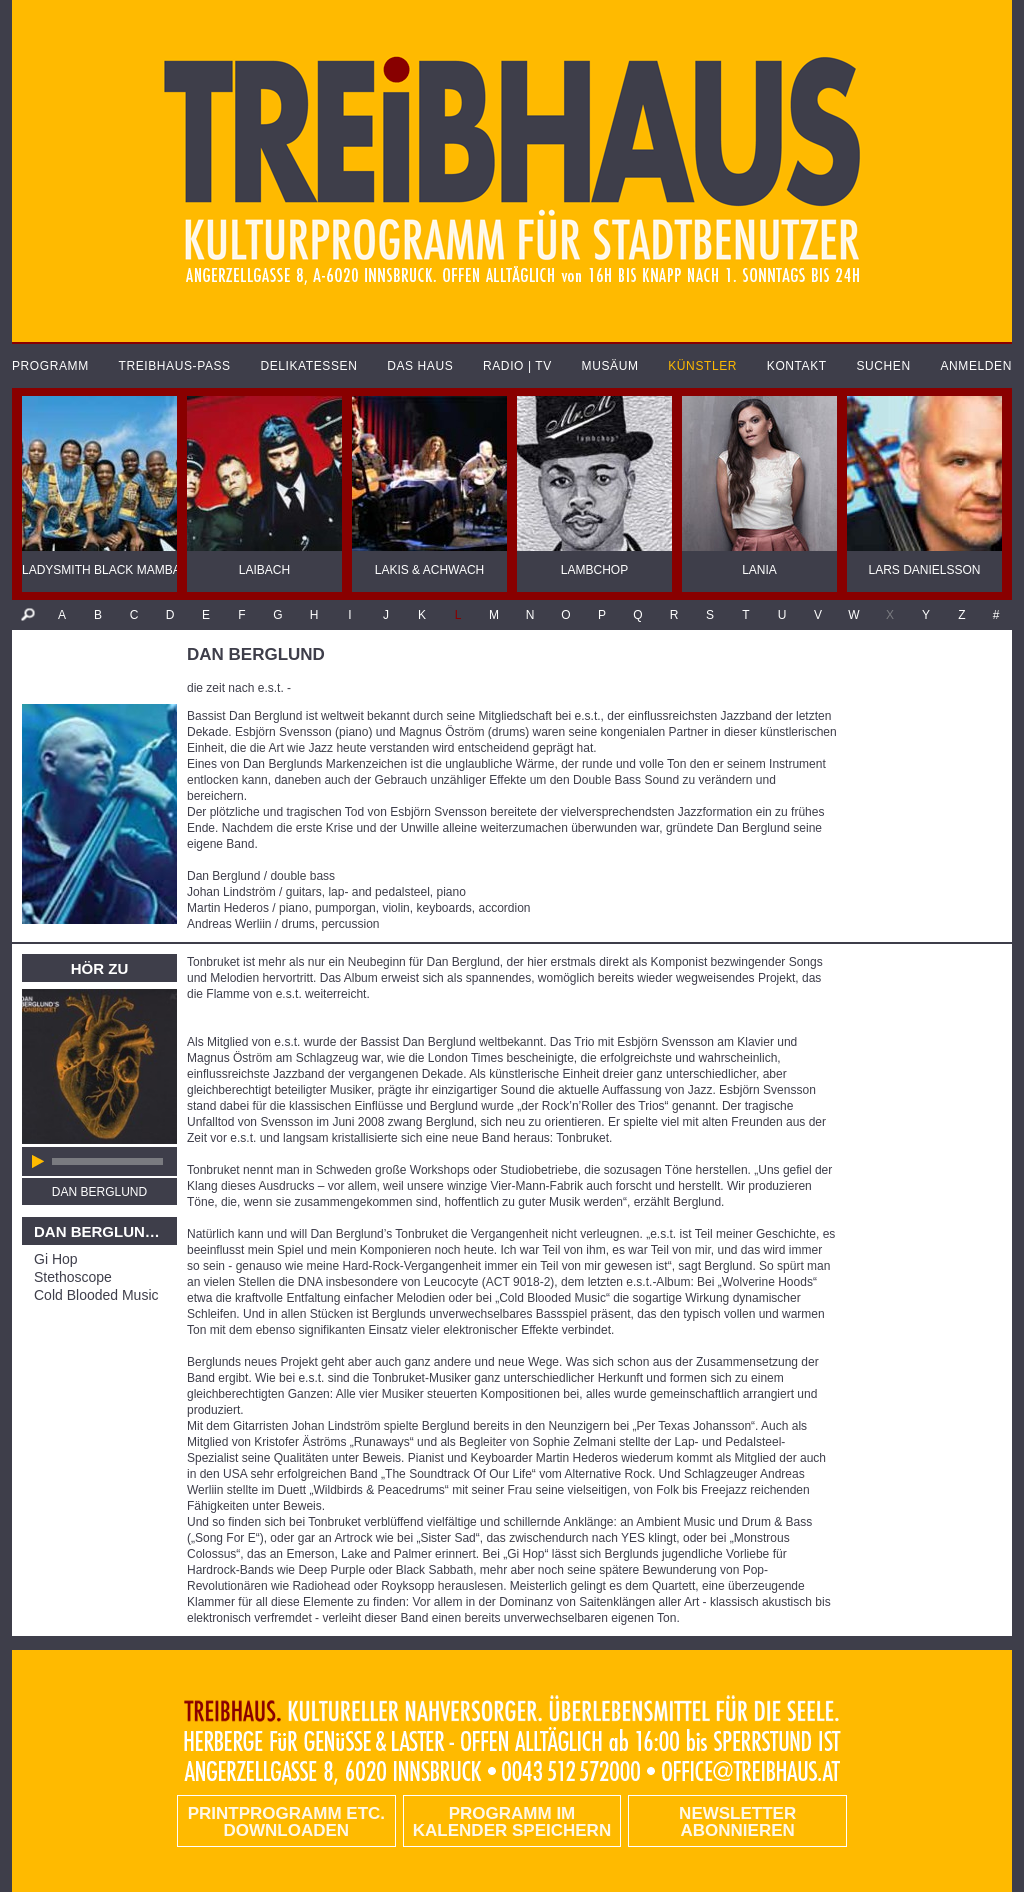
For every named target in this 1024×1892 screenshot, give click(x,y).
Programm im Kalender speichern (512, 1822)
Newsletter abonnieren (737, 1822)
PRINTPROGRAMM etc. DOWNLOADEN (286, 1822)
